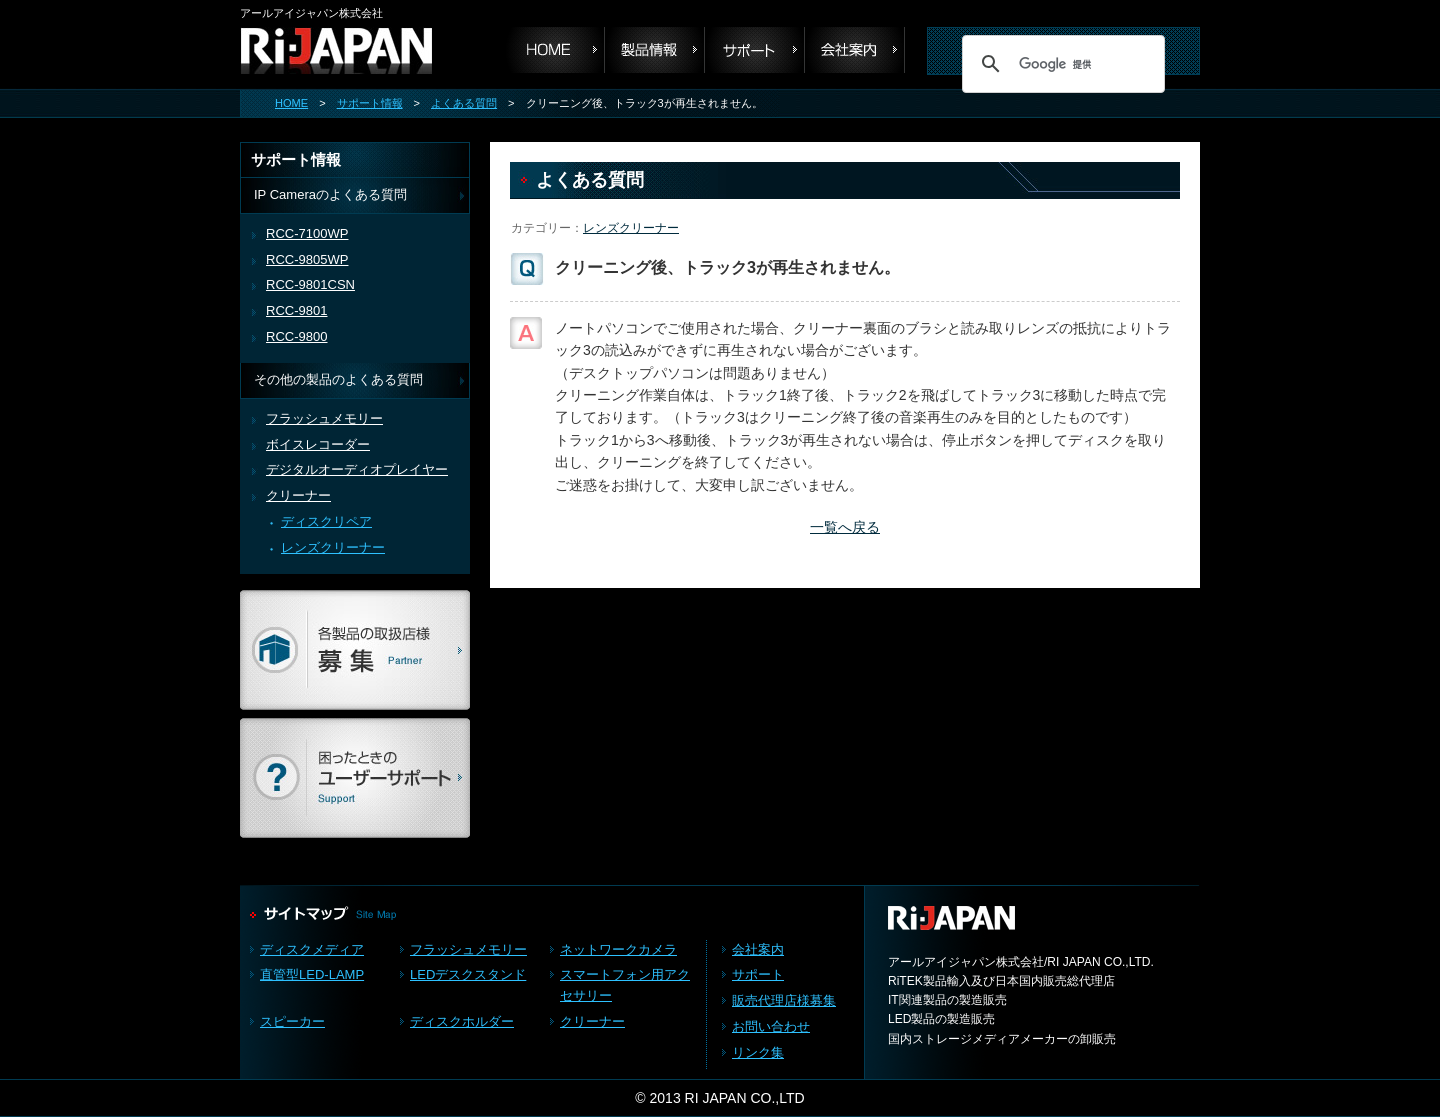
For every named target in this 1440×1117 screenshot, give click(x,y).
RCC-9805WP (307, 259)
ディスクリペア (326, 521)
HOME (291, 103)
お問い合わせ (771, 1026)
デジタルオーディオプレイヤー (357, 469)
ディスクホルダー (462, 1021)
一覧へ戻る (845, 527)
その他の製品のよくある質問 (338, 379)
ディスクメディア (312, 949)
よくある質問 (464, 103)
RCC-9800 (297, 336)
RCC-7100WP (307, 233)
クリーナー (298, 495)
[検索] (1060, 64)
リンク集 (758, 1052)
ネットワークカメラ (618, 949)
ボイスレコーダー (318, 444)
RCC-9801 (297, 310)
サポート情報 (370, 103)
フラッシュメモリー (324, 418)
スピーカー (292, 1021)
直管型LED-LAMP (312, 974)
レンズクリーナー (631, 228)
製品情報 (655, 50)
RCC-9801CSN (310, 284)
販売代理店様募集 (784, 1000)
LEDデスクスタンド (468, 974)
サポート (755, 50)
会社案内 (855, 50)
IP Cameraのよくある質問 (330, 194)
